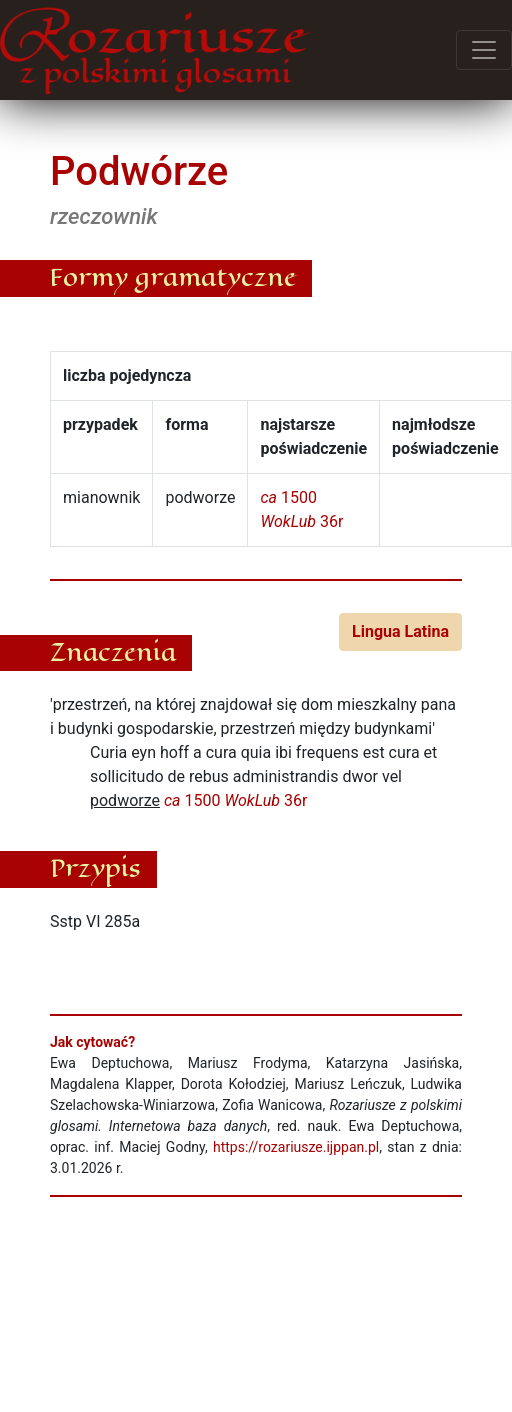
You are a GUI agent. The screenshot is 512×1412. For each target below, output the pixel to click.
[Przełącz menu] (484, 50)
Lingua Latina (400, 631)
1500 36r (235, 800)
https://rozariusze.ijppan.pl (296, 1147)
